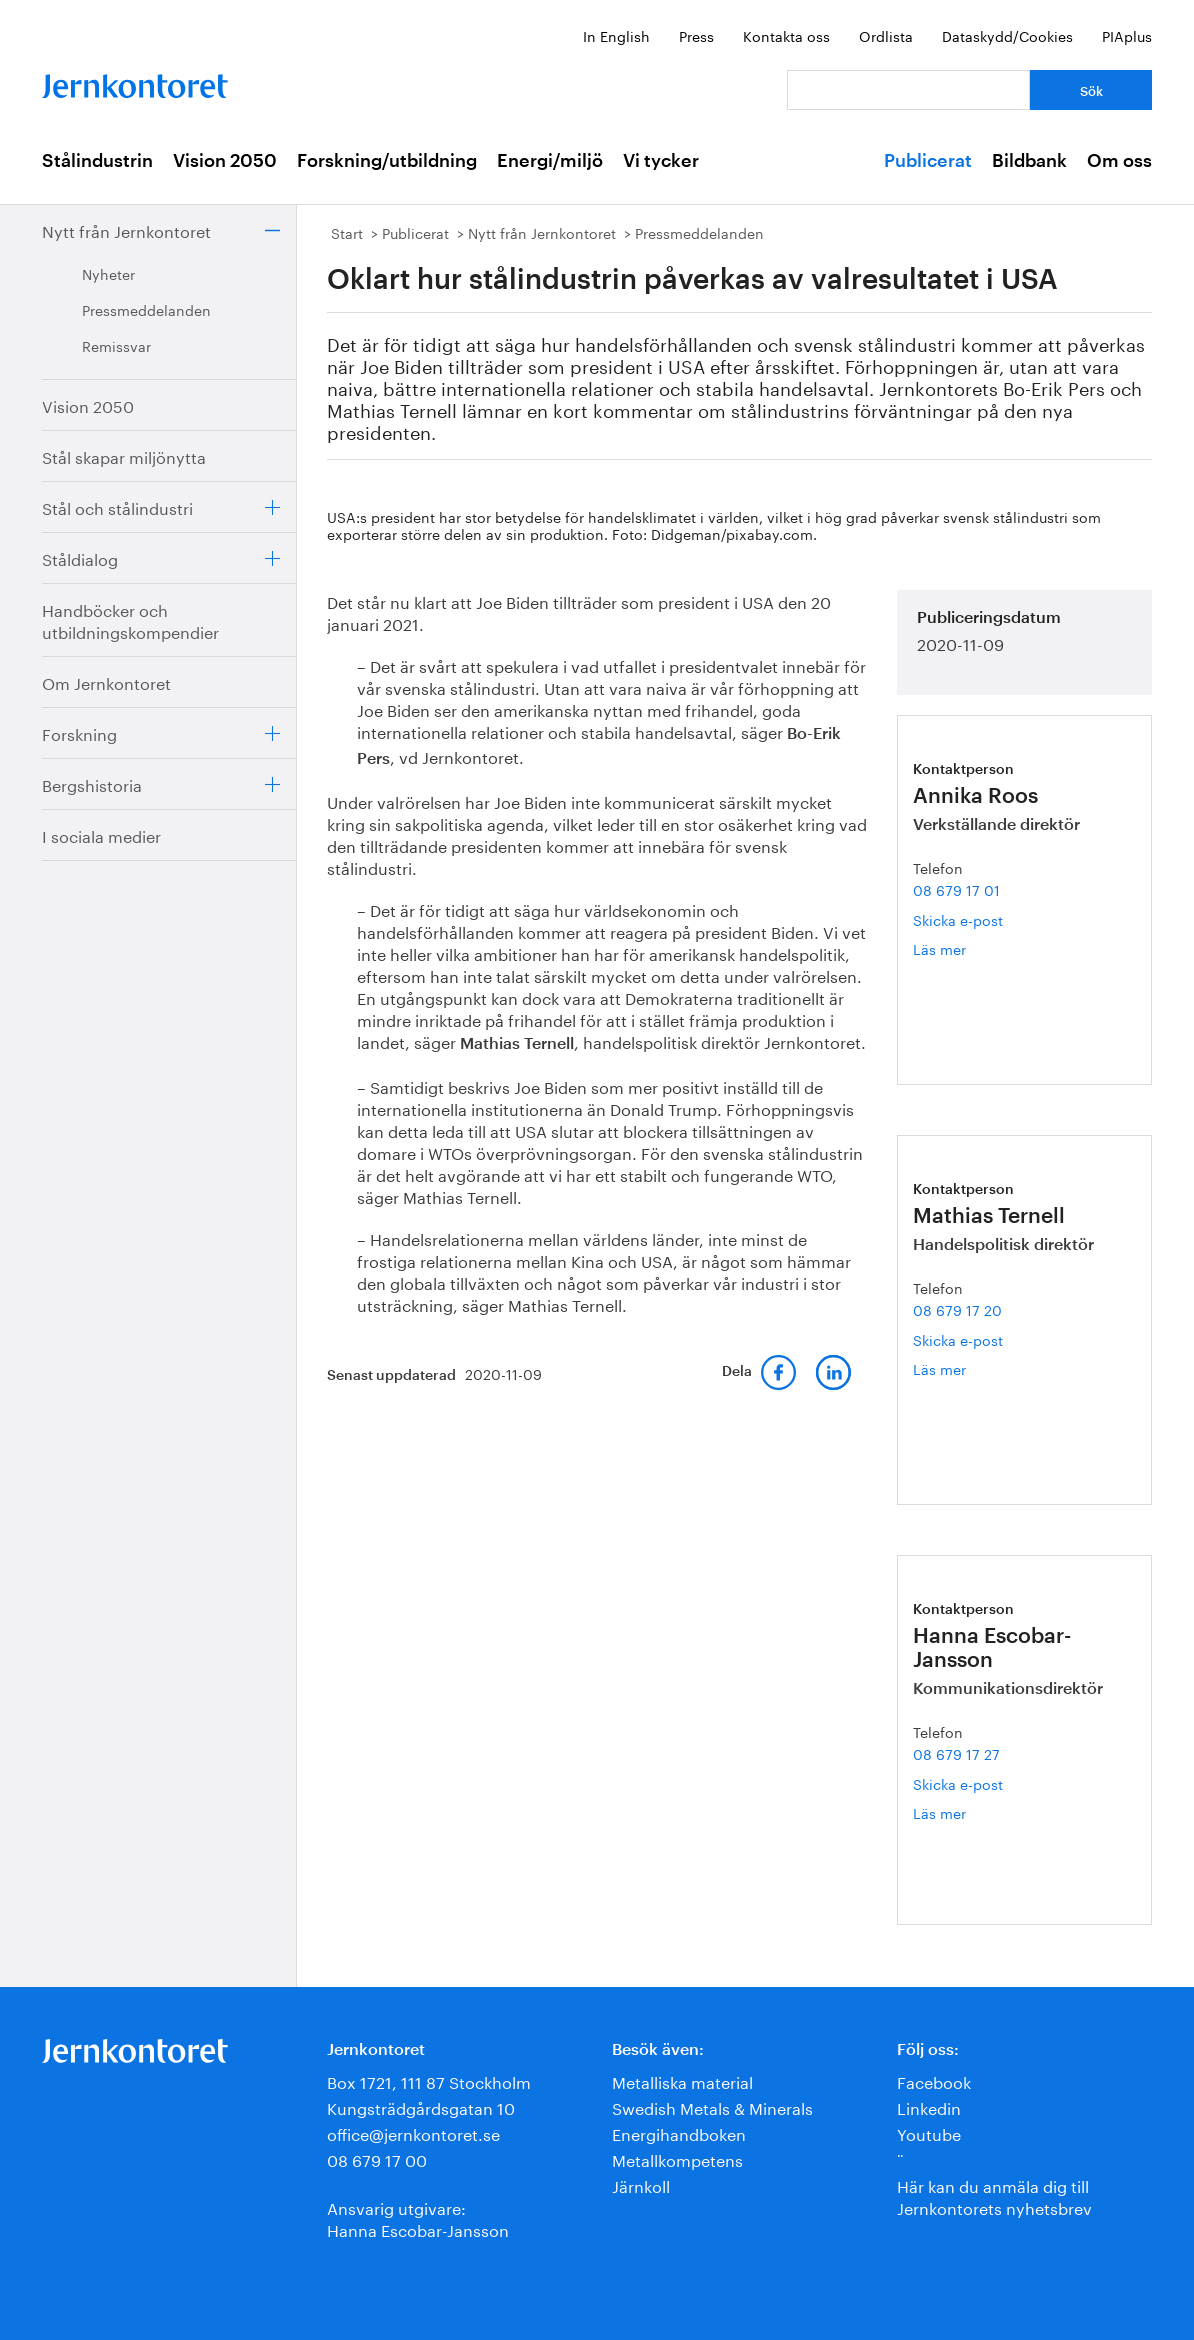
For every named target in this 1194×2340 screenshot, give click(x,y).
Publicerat (928, 161)
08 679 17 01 (956, 889)
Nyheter (108, 273)
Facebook (934, 2080)
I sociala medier (101, 834)
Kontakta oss (786, 35)
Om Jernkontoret (106, 681)
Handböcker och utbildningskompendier (130, 619)
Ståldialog (80, 557)
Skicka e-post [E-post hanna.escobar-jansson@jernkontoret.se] (958, 1783)
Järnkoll (641, 2184)
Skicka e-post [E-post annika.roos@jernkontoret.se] (958, 919)
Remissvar (116, 345)
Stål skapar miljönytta (124, 455)
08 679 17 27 (956, 1753)
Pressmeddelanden (146, 309)
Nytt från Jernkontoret (126, 229)
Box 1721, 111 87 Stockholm (429, 2080)
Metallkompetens (677, 2158)
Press (696, 35)
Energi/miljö (550, 161)
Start (347, 232)
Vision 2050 (225, 161)
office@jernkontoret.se (413, 2132)
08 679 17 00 (377, 2158)
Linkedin (929, 2106)
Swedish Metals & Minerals (712, 2106)
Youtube (929, 2132)
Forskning (79, 732)
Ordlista (886, 35)
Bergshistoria (92, 783)
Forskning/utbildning (387, 161)
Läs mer (963, 948)
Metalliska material (682, 2080)
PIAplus (1127, 35)
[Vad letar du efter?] (908, 90)
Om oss (1119, 161)
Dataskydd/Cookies (1007, 35)
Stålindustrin (97, 161)
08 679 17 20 (957, 1309)
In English (616, 35)
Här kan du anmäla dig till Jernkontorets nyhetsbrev (994, 2195)
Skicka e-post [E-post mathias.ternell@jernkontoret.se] (958, 1339)
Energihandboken (679, 2132)
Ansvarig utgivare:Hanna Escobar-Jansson (418, 2217)
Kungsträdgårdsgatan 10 (421, 2106)
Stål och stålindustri (117, 506)
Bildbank (1029, 161)
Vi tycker (661, 161)
